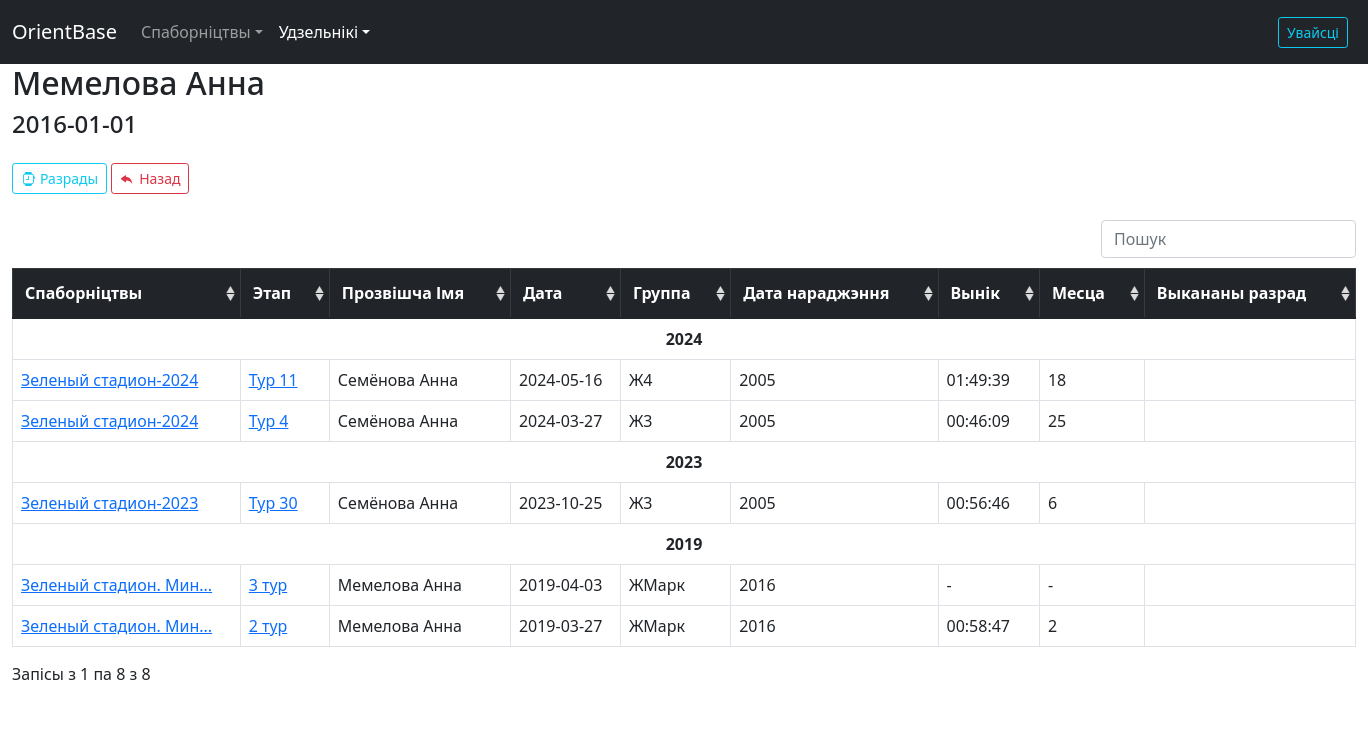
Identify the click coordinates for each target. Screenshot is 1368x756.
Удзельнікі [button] (318, 32)
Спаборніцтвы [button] (196, 32)
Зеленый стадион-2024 (109, 380)
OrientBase (64, 31)
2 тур (268, 626)
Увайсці (1313, 32)
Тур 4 (269, 421)
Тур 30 (273, 503)
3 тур (268, 585)
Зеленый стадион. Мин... (116, 585)
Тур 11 (273, 380)
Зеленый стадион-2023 (109, 503)
